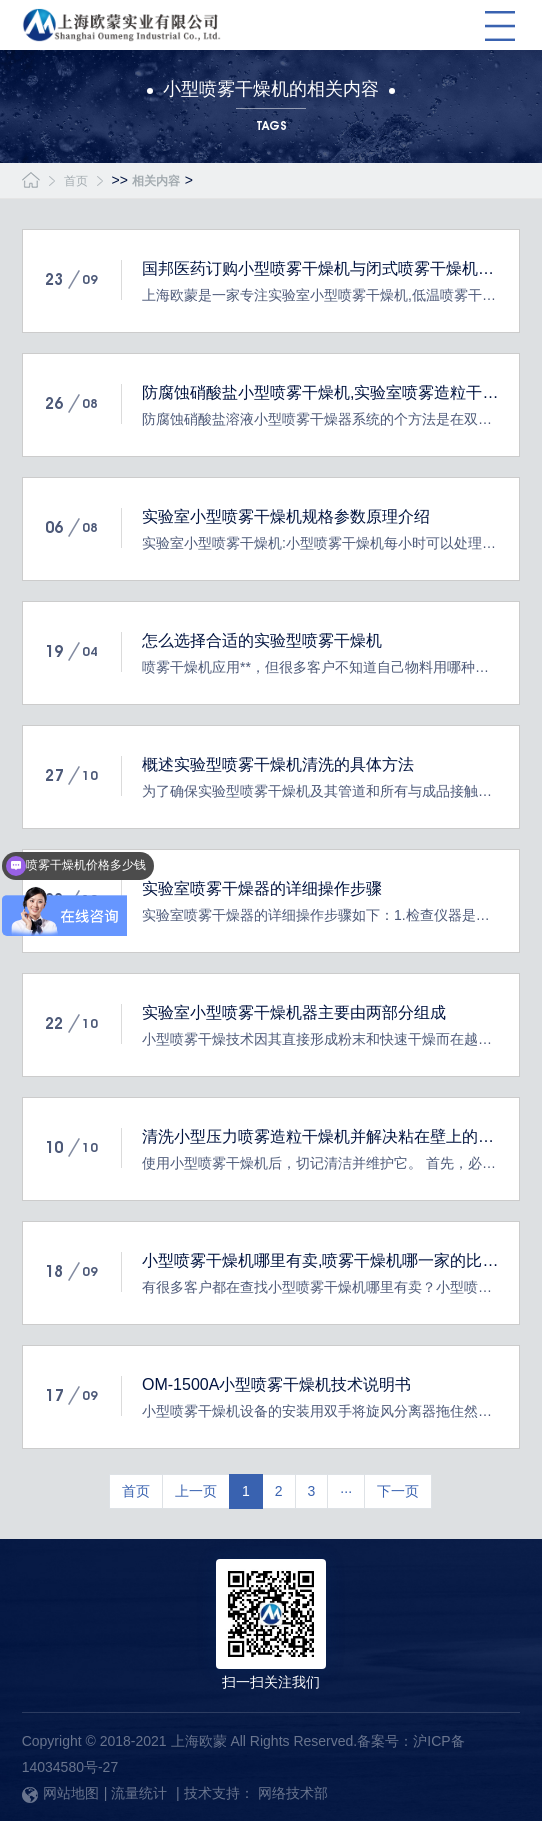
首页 (76, 181)
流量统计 (139, 1793)
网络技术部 (293, 1793)
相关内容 (156, 181)
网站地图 (60, 1793)
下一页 (398, 1491)
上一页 (196, 1491)
